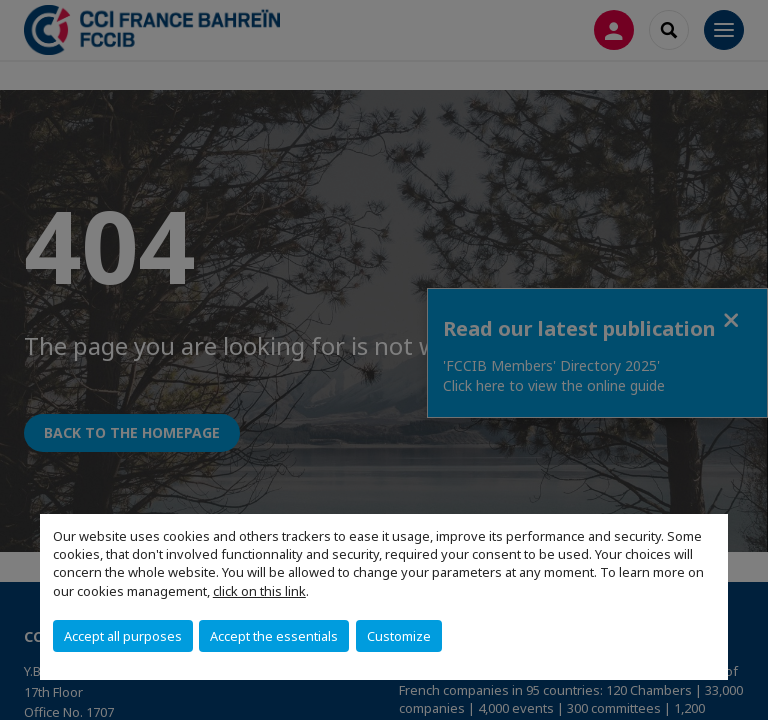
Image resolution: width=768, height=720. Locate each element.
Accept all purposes (123, 636)
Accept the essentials (274, 636)
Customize (399, 636)
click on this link (259, 591)
